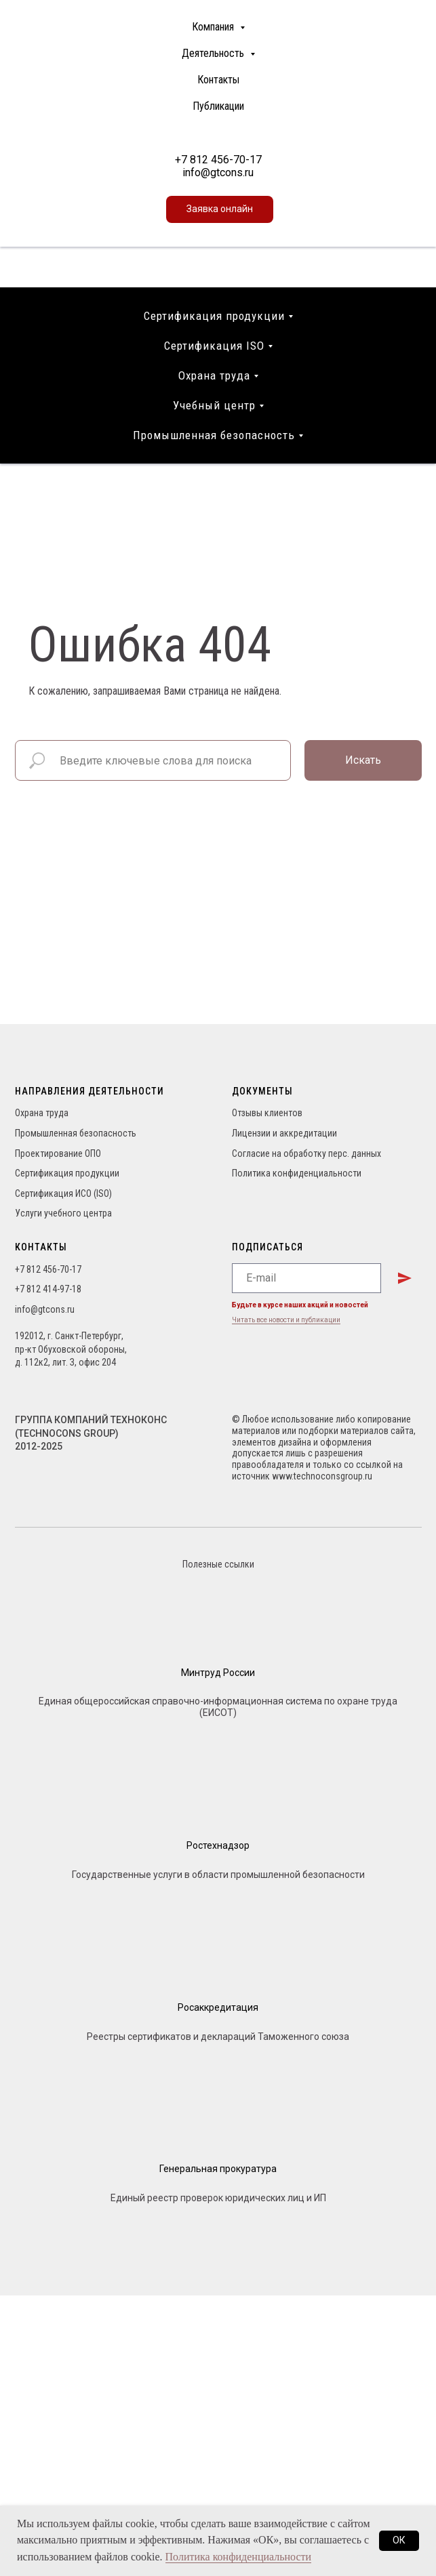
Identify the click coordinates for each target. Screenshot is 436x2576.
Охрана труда (41, 1112)
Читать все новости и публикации (286, 1320)
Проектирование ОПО (58, 1153)
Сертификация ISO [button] (214, 345)
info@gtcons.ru (218, 172)
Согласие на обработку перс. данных (306, 1153)
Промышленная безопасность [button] (214, 435)
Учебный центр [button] (214, 405)
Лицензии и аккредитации (284, 1133)
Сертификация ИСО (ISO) (63, 1193)
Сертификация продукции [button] (214, 316)
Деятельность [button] (214, 53)
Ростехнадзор (218, 1845)
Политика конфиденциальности (296, 1173)
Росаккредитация (218, 2007)
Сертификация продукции (67, 1173)
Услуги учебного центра (63, 1213)
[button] (219, 209)
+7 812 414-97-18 (48, 1289)
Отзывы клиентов (267, 1112)
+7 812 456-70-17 (218, 159)
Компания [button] (214, 26)
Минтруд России (218, 1672)
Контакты (218, 79)
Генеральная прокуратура (218, 2168)
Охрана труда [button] (214, 375)
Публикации (218, 106)
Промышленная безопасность (75, 1133)
